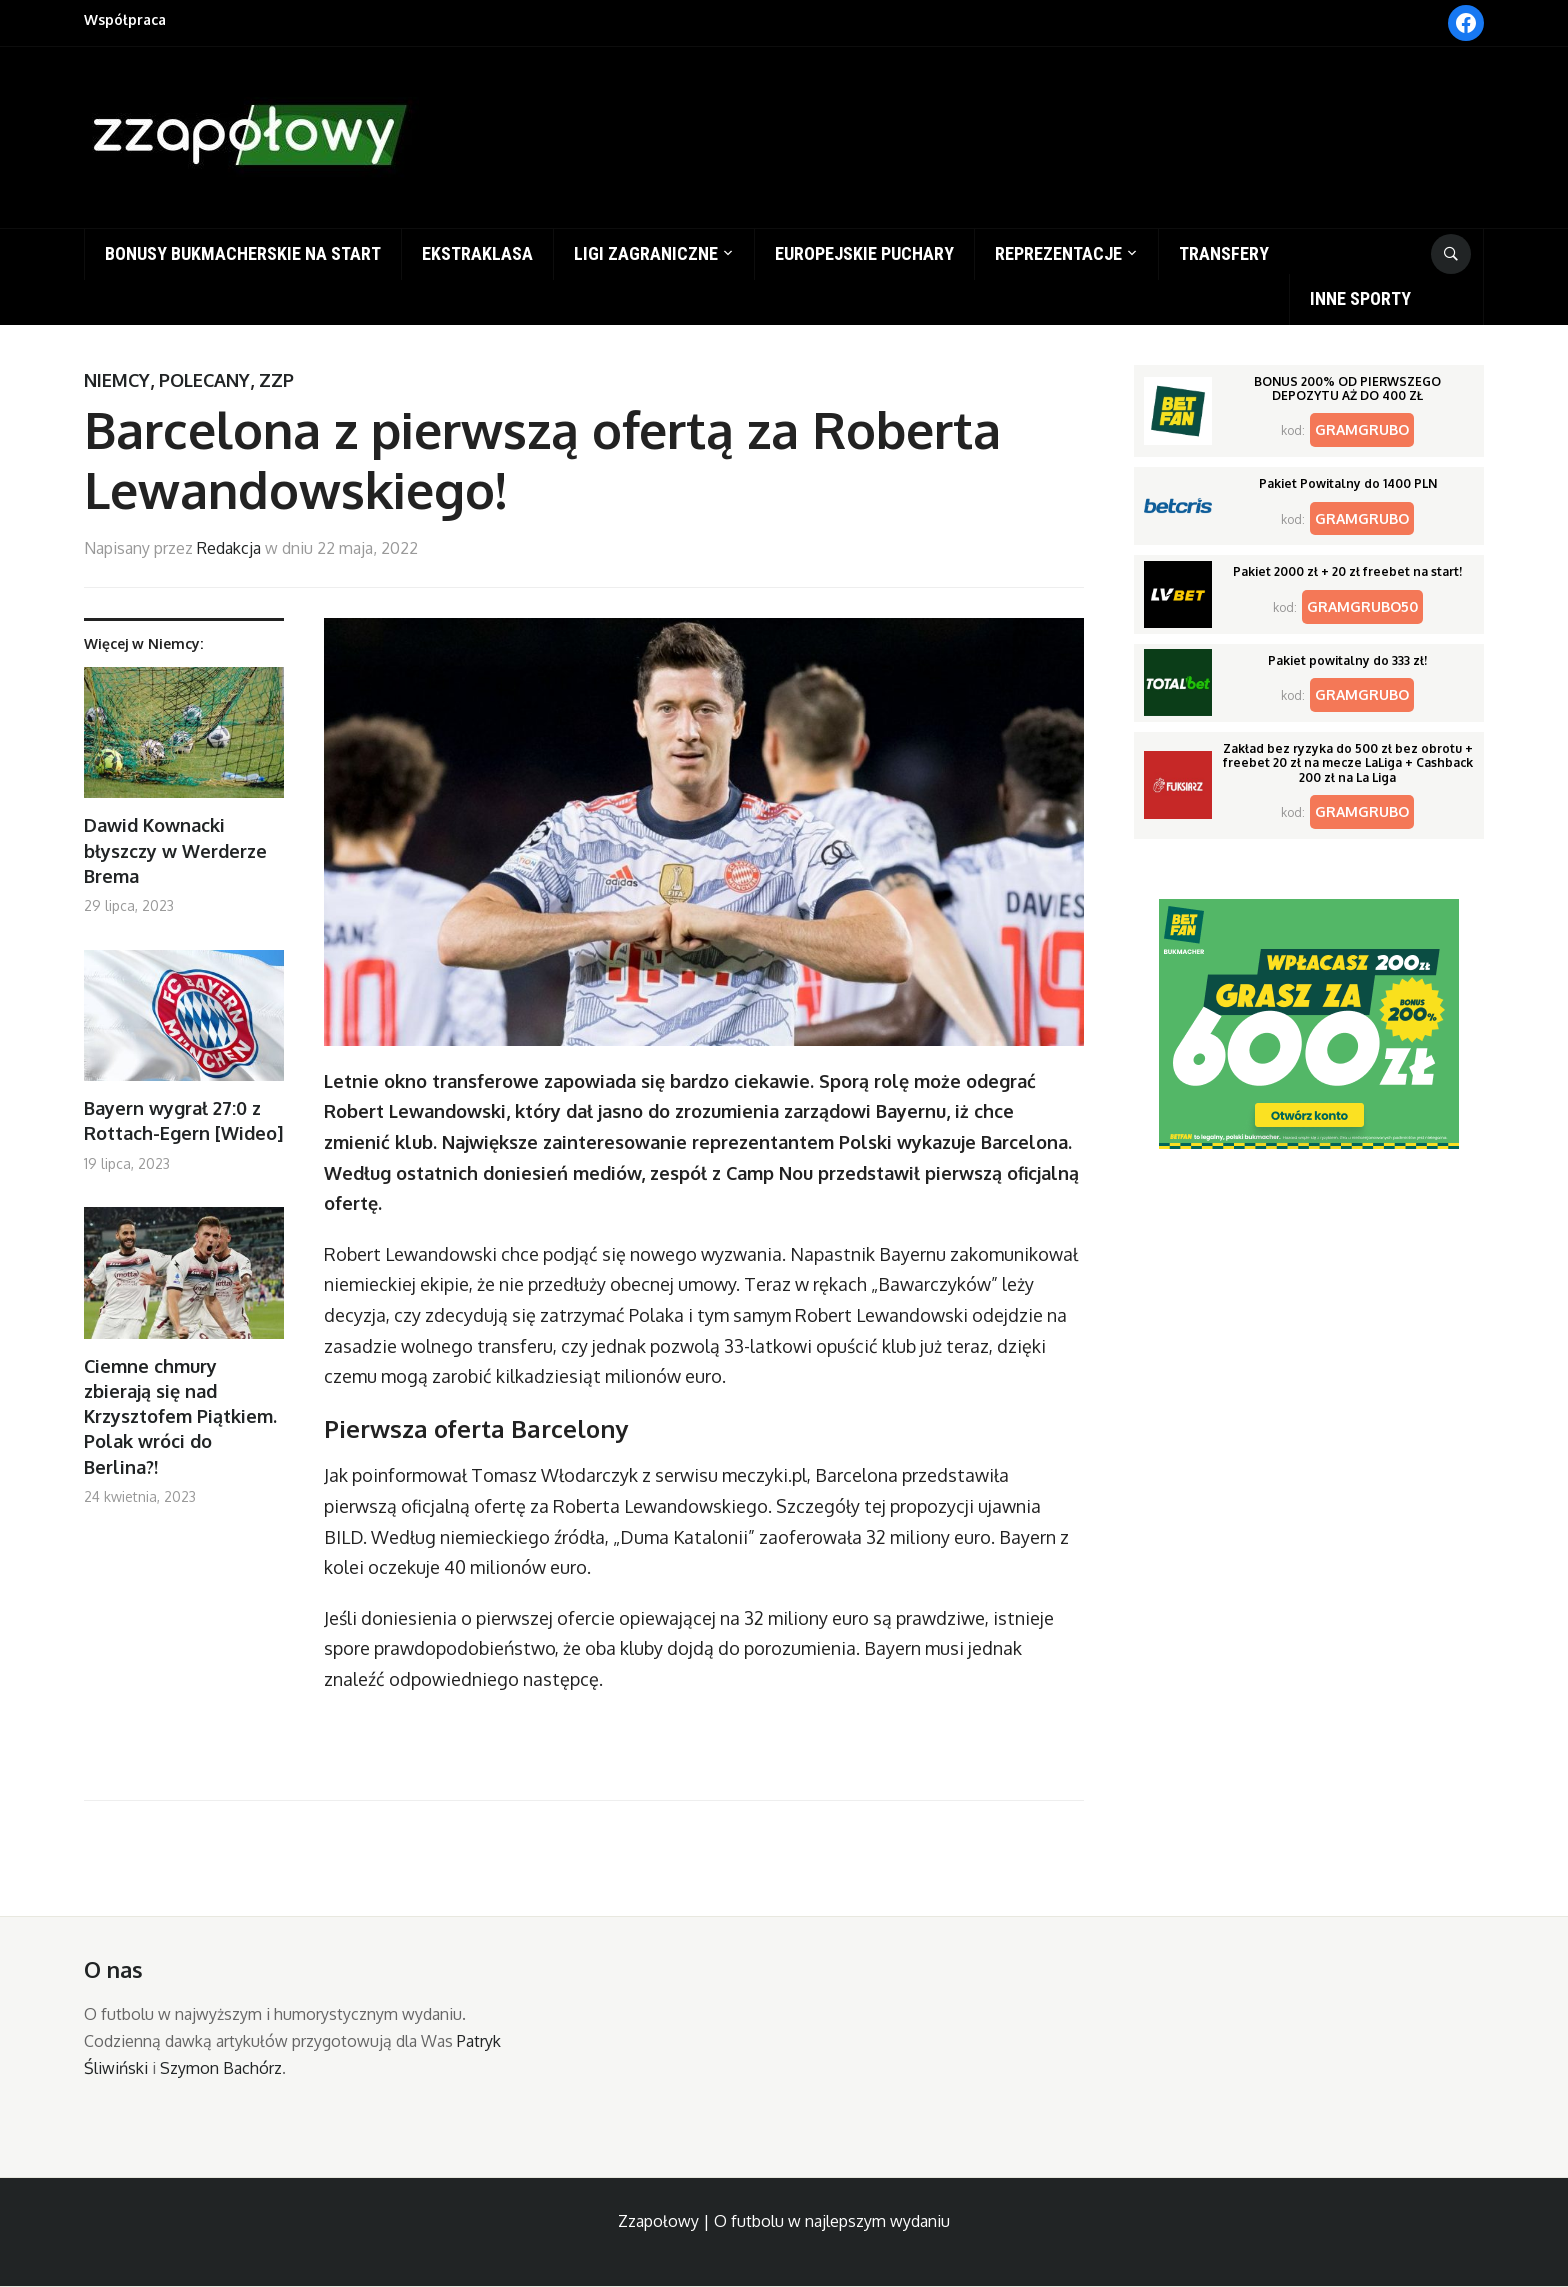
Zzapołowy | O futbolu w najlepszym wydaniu (784, 2221)
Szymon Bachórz (221, 2068)
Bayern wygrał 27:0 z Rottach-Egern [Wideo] (183, 1120)
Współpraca (125, 19)
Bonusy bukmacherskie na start (243, 253)
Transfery (1224, 253)
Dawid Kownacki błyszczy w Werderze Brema (175, 850)
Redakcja (229, 548)
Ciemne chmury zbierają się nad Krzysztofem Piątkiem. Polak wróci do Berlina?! (180, 1416)
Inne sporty (1360, 298)
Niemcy (117, 380)
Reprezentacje (1058, 253)
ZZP (276, 380)
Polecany (204, 380)
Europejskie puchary (864, 253)
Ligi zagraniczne (646, 253)
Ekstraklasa (477, 253)
